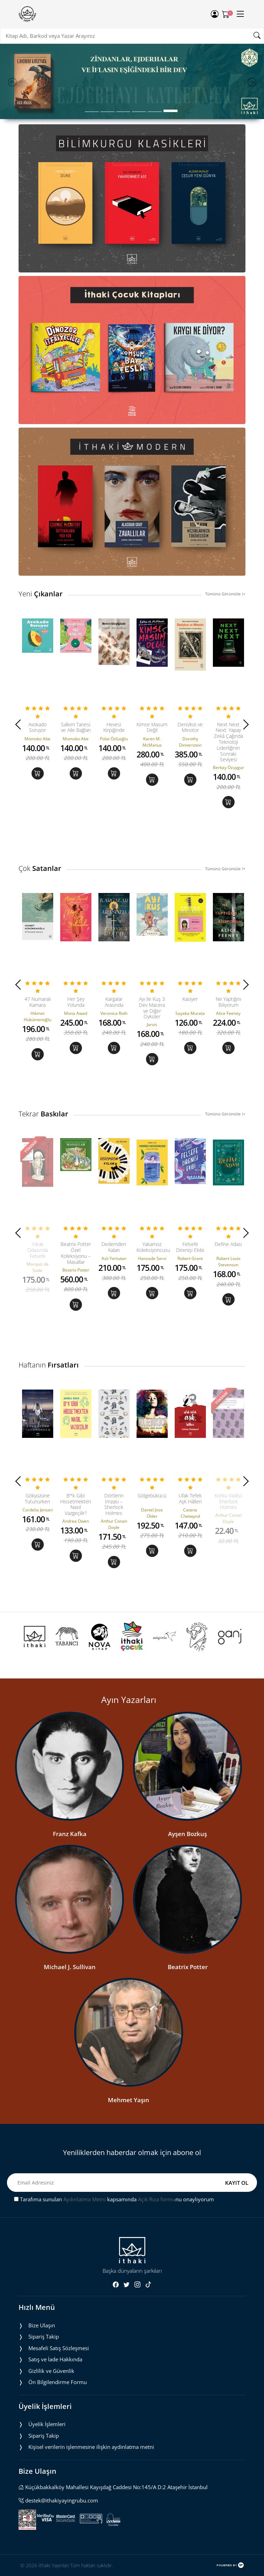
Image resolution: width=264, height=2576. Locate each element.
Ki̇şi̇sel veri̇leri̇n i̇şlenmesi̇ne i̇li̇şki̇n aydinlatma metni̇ (91, 2446)
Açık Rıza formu (156, 2199)
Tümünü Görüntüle (225, 593)
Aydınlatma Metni (84, 2199)
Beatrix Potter (188, 1967)
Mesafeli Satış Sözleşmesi (58, 2348)
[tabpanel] (132, 81)
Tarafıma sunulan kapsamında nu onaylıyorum (114, 2199)
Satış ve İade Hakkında (55, 2359)
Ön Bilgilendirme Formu (57, 2381)
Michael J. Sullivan (70, 1967)
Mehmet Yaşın (128, 2100)
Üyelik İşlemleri (46, 2424)
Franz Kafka (69, 1834)
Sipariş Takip (43, 2336)
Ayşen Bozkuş (187, 1834)
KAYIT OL (236, 2182)
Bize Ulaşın (41, 2325)
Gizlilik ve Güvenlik (51, 2370)
